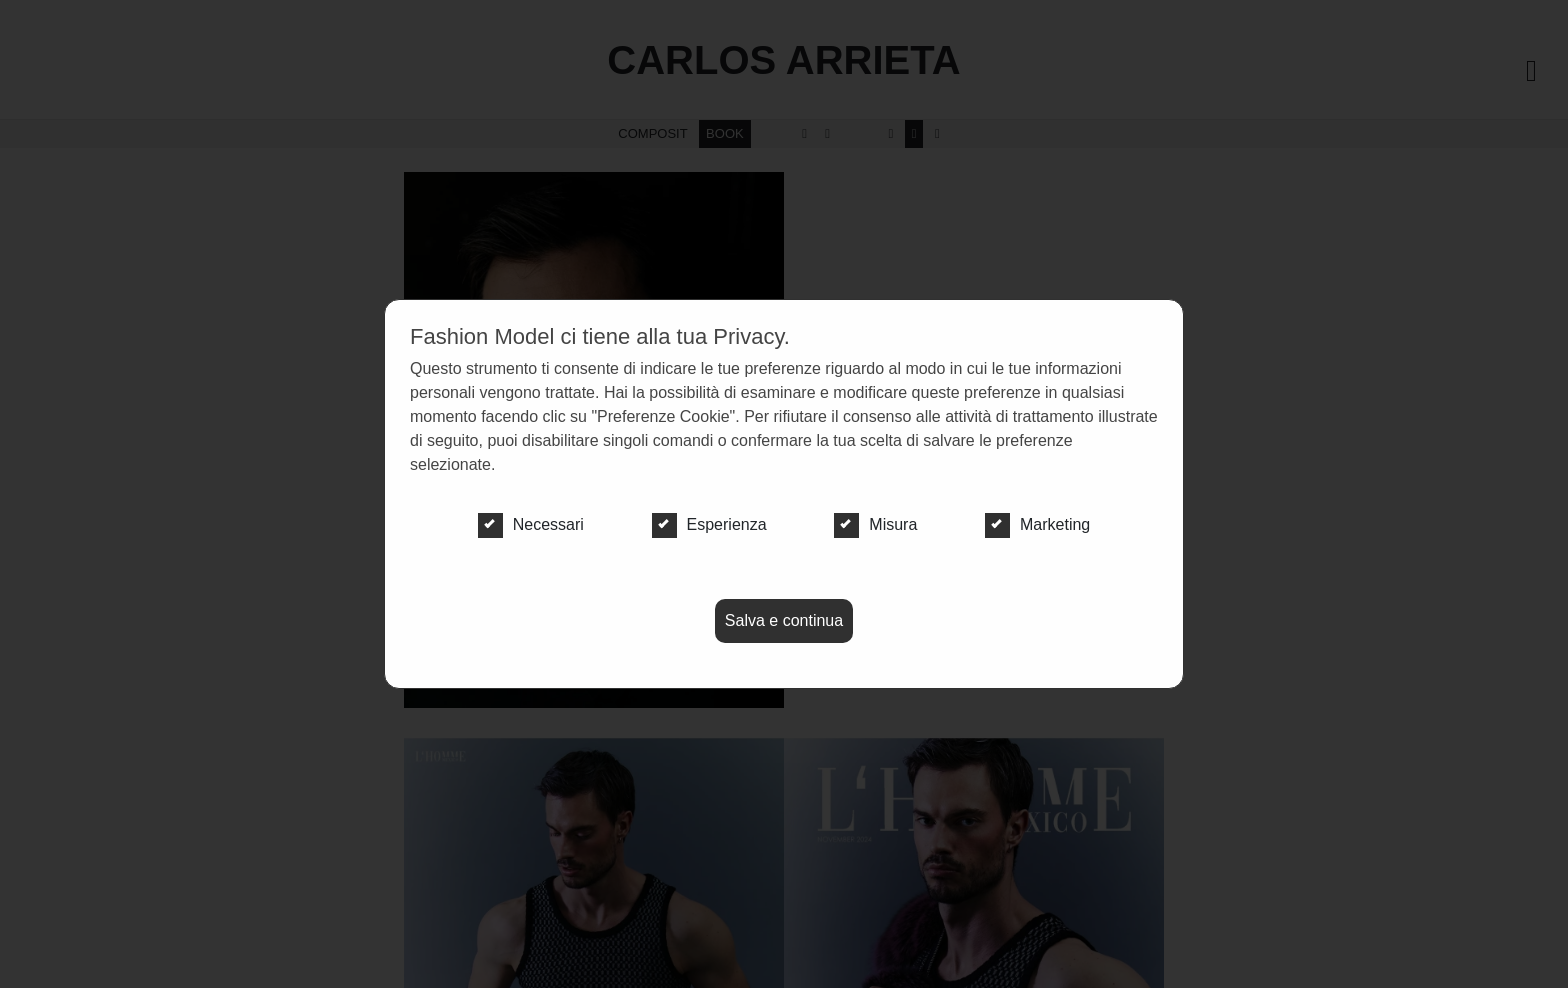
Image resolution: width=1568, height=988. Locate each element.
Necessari (531, 525)
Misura (875, 525)
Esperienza (709, 525)
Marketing (1037, 525)
